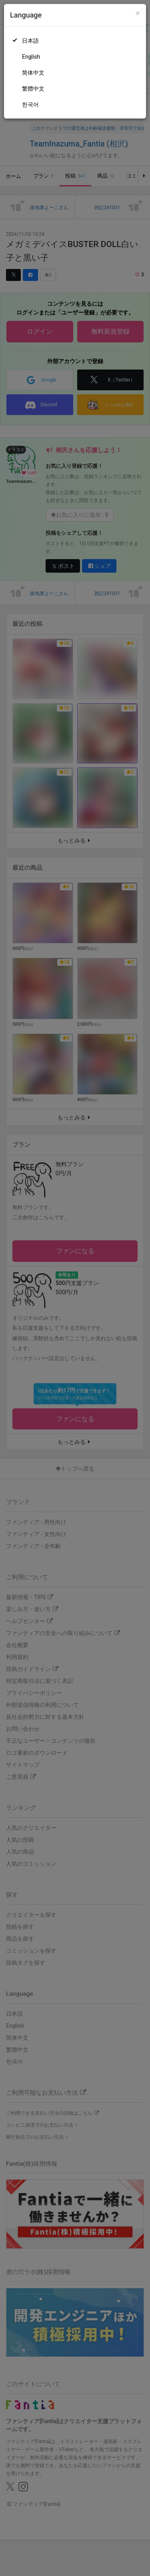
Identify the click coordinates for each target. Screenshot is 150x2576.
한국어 (30, 104)
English (31, 56)
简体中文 (33, 72)
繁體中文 (33, 88)
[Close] (138, 13)
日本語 (30, 41)
